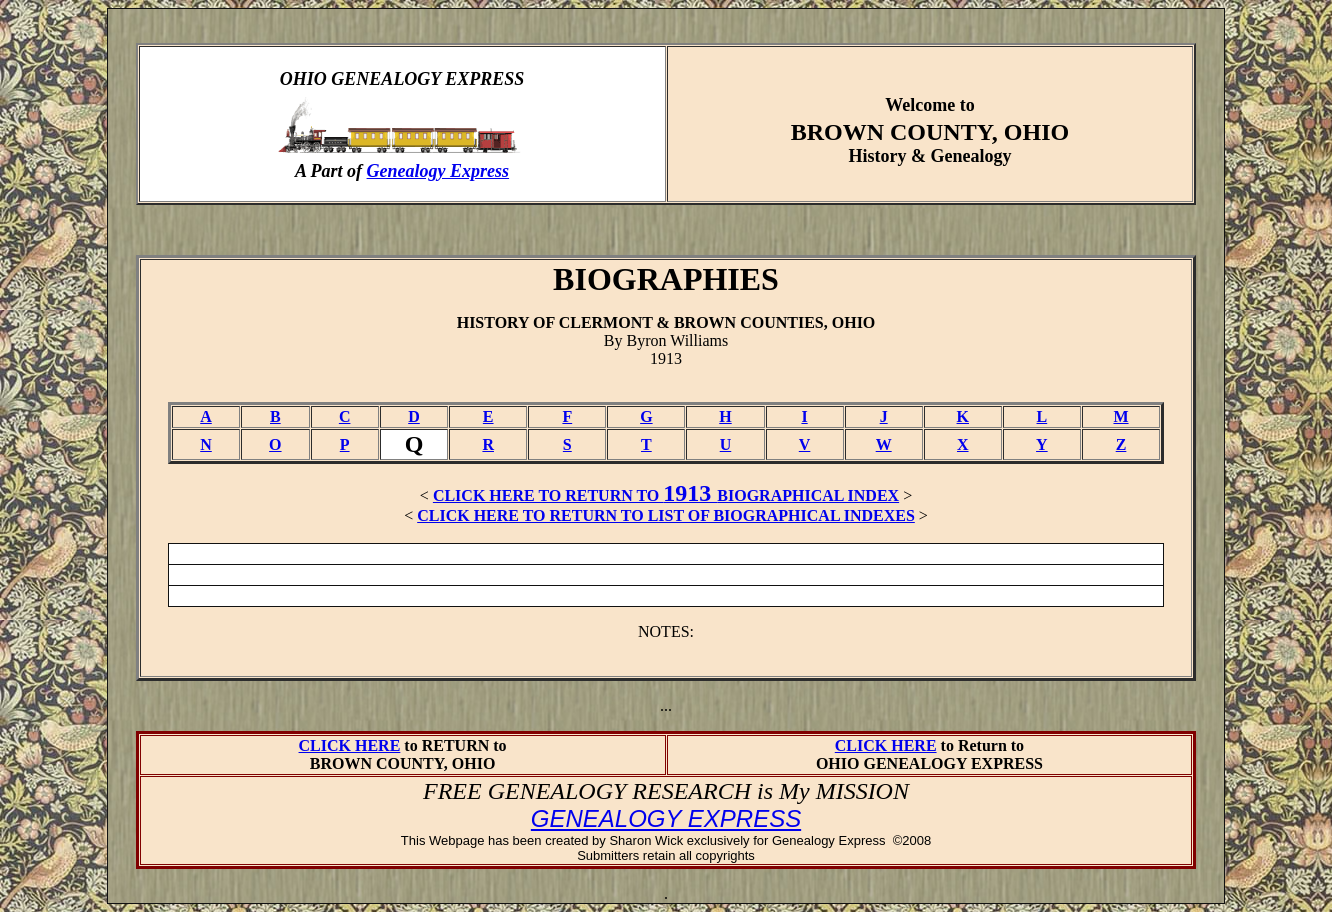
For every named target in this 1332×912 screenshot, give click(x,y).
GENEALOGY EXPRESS (666, 818)
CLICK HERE (350, 745)
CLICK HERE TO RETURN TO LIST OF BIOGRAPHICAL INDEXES (666, 515)
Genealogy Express (438, 171)
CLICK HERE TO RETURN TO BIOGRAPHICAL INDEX (666, 495)
